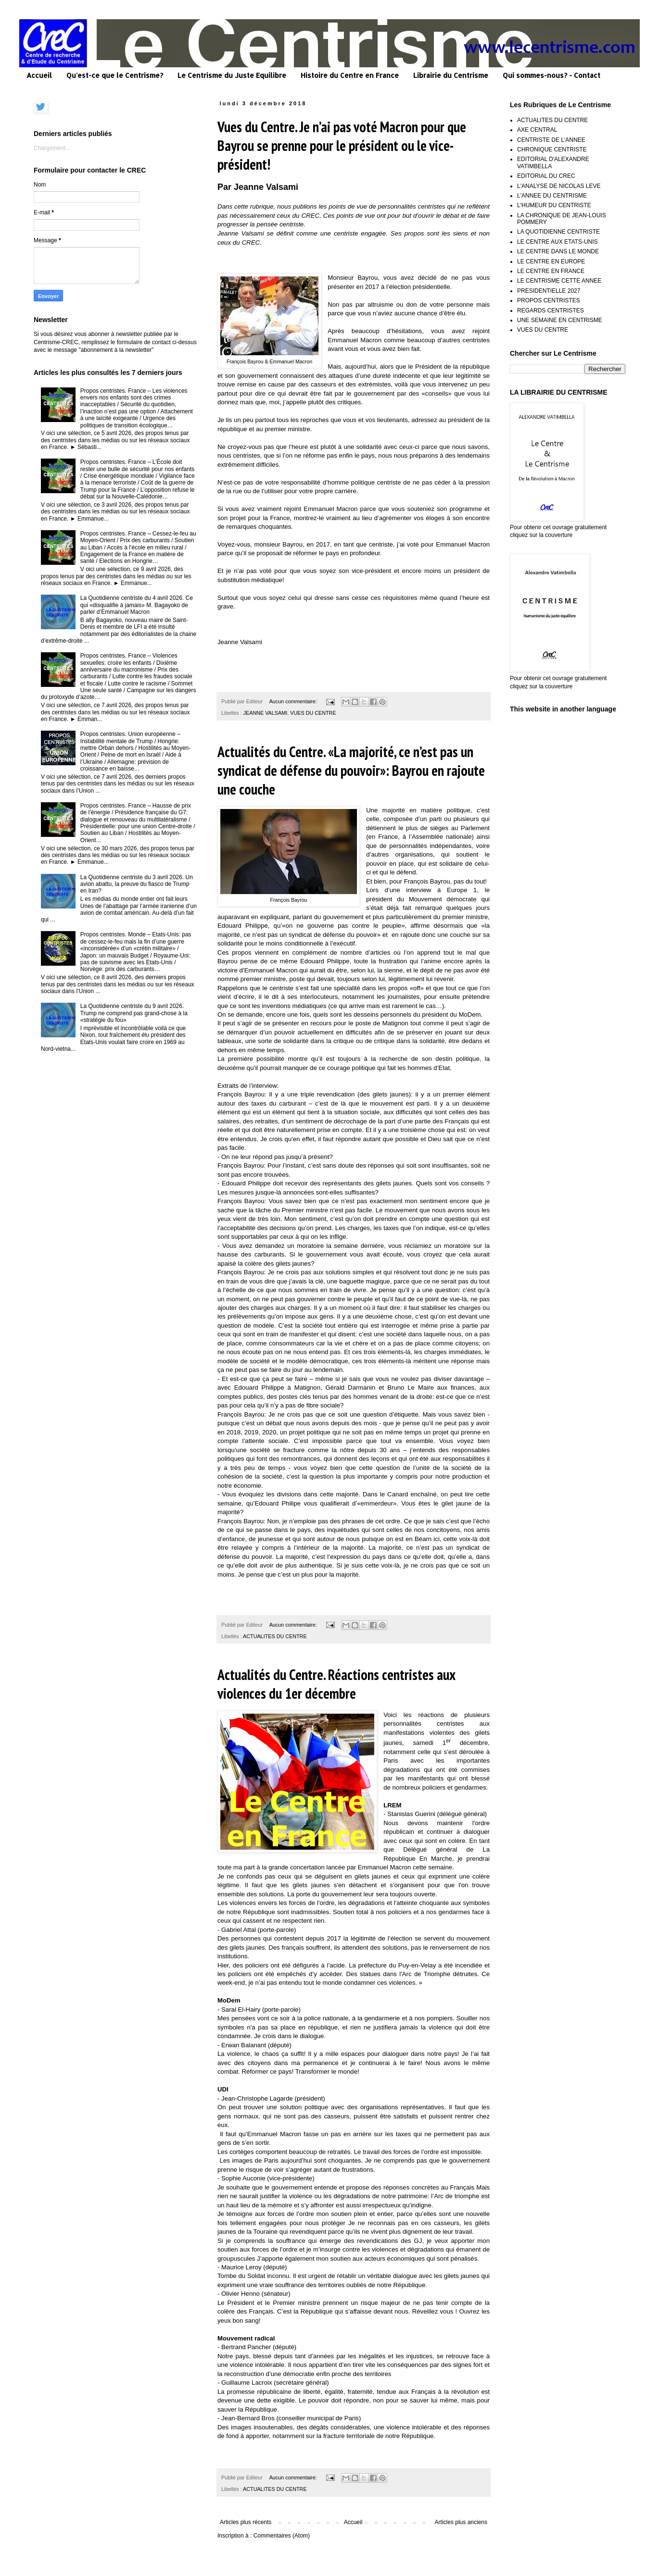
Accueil (39, 75)
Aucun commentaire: (293, 701)
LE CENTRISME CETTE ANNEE (559, 280)
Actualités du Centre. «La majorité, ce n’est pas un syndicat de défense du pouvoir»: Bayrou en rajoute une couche (351, 770)
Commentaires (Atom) (281, 2535)
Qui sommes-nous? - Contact (551, 75)
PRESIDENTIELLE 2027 (548, 290)
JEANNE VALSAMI (265, 713)
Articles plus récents (245, 2522)
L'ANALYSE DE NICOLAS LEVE (558, 186)
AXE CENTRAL (537, 129)
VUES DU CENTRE (313, 713)
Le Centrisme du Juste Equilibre (231, 75)
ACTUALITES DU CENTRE (275, 1636)
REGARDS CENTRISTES (550, 310)
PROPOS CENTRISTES (548, 300)
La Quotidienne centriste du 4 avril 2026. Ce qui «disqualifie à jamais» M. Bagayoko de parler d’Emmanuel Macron (136, 605)
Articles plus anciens (461, 2522)
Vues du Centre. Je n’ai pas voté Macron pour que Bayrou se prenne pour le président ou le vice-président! (341, 145)
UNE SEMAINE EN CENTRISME (559, 320)
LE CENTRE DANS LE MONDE (558, 251)
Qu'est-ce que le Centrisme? (114, 75)
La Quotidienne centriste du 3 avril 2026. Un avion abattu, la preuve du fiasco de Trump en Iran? (136, 884)
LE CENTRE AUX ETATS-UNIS (557, 241)
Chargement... (52, 148)
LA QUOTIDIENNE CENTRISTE (558, 231)
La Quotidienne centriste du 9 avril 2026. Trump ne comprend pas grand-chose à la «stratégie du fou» (134, 1013)
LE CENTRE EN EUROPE (551, 261)
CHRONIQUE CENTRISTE (552, 149)
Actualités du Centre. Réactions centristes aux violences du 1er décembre (336, 1684)
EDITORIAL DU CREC (546, 176)
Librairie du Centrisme (450, 75)
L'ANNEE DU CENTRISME (552, 195)
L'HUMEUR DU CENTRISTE (554, 205)
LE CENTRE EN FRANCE (550, 271)
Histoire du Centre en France (350, 75)
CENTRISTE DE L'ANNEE (551, 140)
